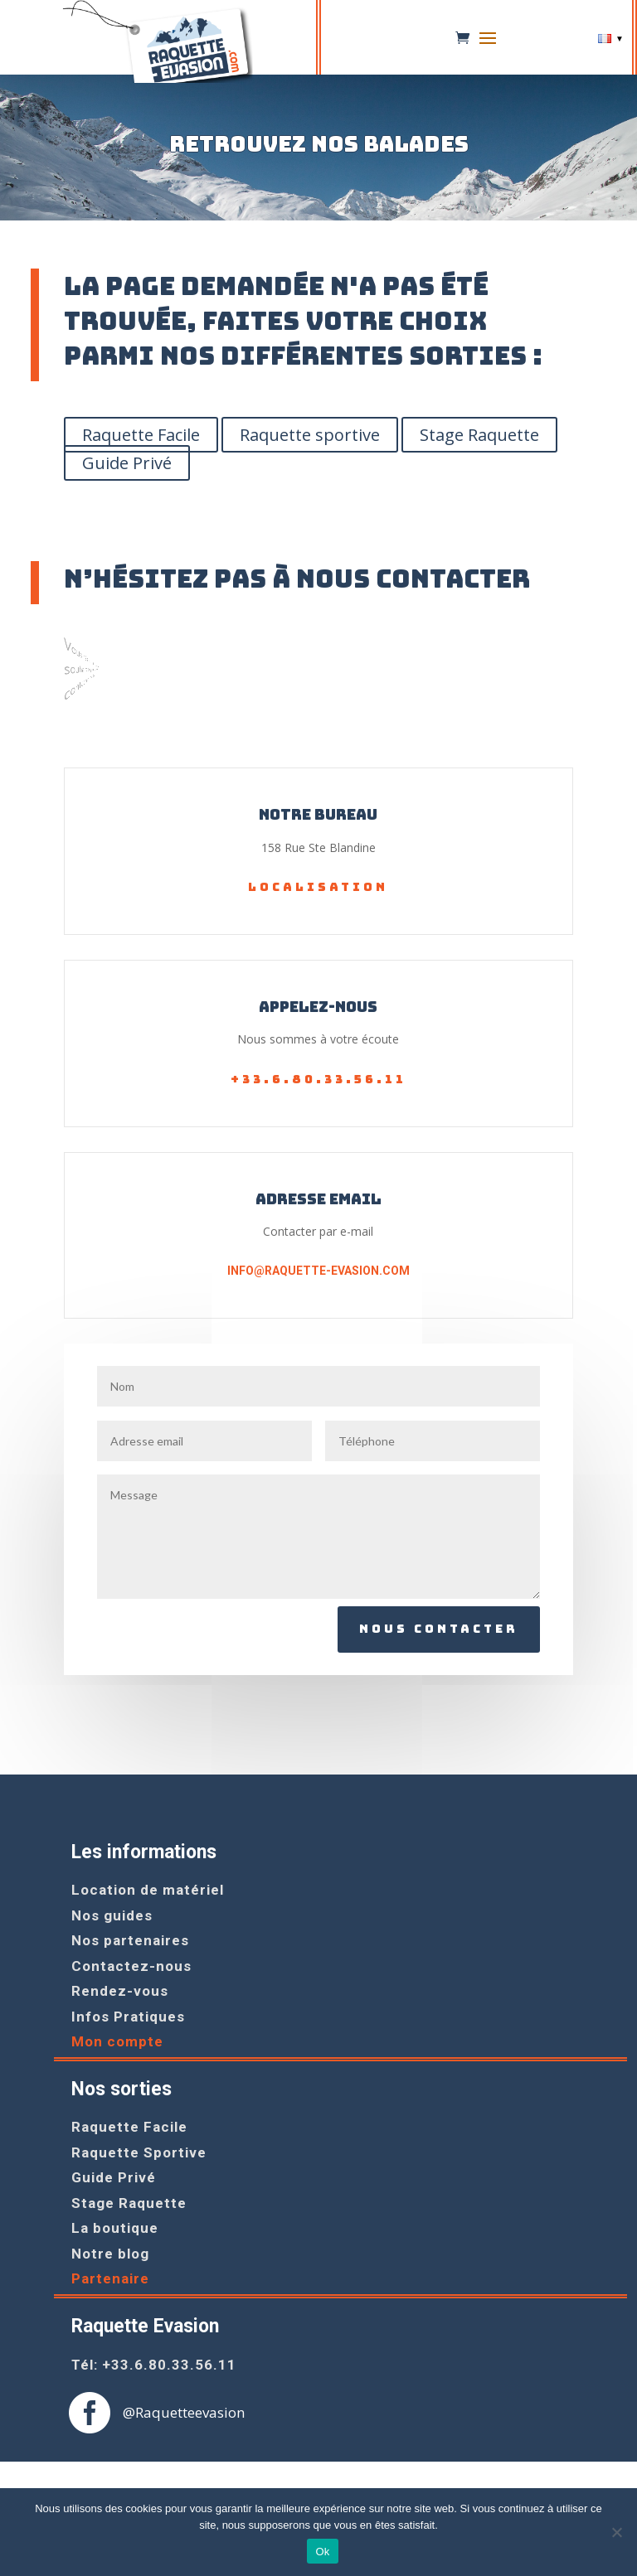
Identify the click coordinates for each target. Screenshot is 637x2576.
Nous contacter (438, 1628)
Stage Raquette (479, 435)
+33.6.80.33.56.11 (318, 1079)
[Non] (616, 2532)
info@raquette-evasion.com (318, 1270)
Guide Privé (127, 463)
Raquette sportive (310, 435)
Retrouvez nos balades (319, 144)
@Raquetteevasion (184, 2412)
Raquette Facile (141, 435)
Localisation (318, 886)
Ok (322, 2551)
